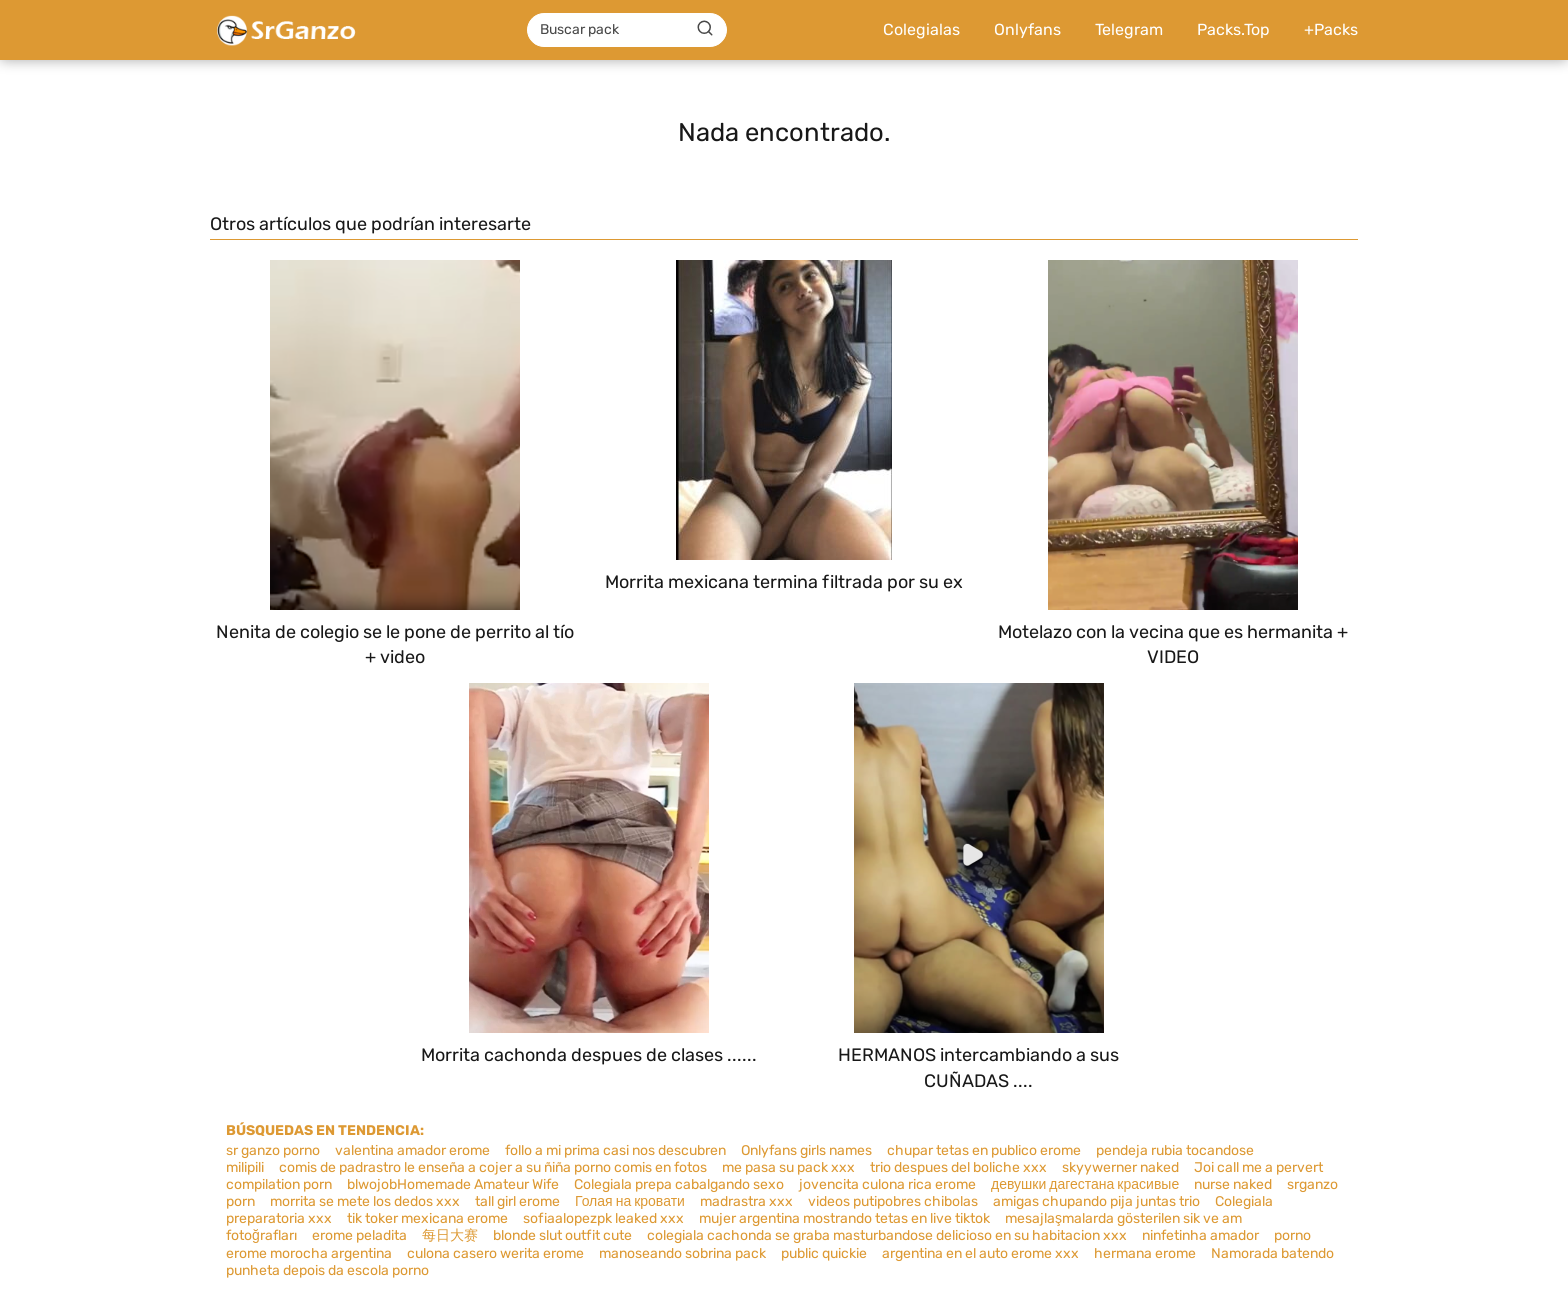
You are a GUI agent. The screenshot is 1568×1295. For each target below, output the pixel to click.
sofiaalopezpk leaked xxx (603, 1218)
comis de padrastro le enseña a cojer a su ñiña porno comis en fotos (493, 1167)
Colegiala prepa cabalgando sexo (679, 1184)
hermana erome (1145, 1253)
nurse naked (1233, 1184)
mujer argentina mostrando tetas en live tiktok (844, 1218)
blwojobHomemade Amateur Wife (453, 1184)
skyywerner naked (1120, 1167)
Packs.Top (1233, 29)
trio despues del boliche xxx (958, 1167)
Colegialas (921, 29)
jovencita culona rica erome (887, 1184)
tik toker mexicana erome (427, 1218)
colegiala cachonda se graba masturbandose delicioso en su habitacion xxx (887, 1235)
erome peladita (359, 1235)
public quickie (824, 1253)
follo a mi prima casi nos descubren (615, 1150)
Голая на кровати (630, 1201)
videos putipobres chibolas (893, 1201)
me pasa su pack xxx (788, 1167)
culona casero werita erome (495, 1253)
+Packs (1331, 29)
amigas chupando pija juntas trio (1096, 1201)
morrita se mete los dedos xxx (365, 1201)
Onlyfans (1027, 29)
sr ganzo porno (273, 1150)
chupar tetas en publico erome (984, 1150)
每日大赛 (450, 1235)
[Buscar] (705, 29)
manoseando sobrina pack (682, 1253)
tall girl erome (517, 1201)
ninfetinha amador (1200, 1235)
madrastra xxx (746, 1201)
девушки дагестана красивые (1085, 1184)
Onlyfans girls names (806, 1150)
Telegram (1129, 29)
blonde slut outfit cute (562, 1235)
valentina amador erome (412, 1150)
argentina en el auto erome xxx (980, 1253)
